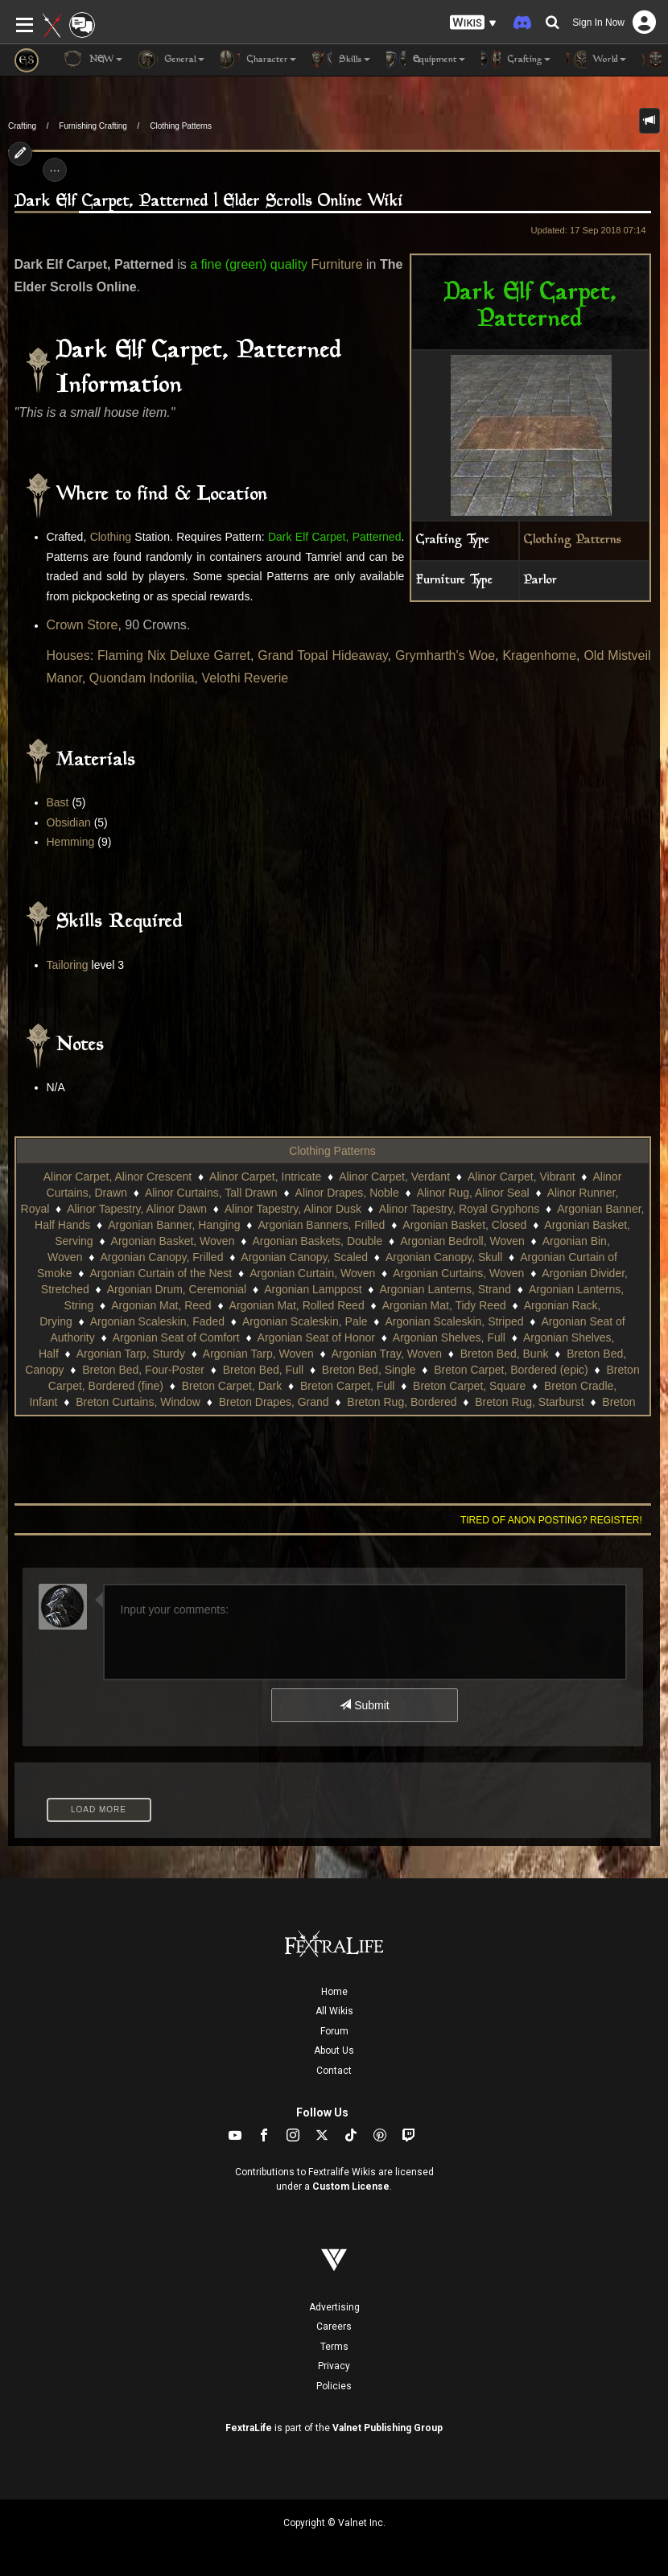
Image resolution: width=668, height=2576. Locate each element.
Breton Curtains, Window (138, 1401)
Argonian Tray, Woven (387, 1353)
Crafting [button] (515, 59)
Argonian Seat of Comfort (176, 1337)
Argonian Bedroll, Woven (462, 1240)
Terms (334, 2346)
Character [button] (258, 59)
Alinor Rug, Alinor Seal (473, 1192)
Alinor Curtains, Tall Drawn (211, 1192)
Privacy (334, 2366)
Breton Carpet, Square (469, 1385)
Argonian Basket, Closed (464, 1224)
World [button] (596, 59)
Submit (364, 1705)
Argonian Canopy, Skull (444, 1257)
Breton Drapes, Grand (274, 1401)
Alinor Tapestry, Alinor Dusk (293, 1208)
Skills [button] (341, 59)
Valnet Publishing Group (387, 2428)
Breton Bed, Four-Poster (143, 1369)
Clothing (110, 536)
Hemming (71, 841)
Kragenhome (539, 655)
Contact (334, 2070)
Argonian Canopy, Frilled (161, 1257)
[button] (473, 23)
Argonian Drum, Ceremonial (177, 1289)
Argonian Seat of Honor (316, 1337)
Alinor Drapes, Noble (347, 1192)
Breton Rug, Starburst (529, 1401)
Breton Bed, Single (369, 1369)
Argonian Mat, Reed (161, 1305)
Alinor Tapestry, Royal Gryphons (459, 1208)
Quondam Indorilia (142, 678)
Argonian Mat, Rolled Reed (297, 1305)
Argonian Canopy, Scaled (304, 1257)
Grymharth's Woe (445, 655)
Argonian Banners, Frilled (321, 1224)
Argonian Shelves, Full (449, 1337)
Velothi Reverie (245, 678)
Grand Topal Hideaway (322, 655)
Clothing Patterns (181, 126)
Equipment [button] (425, 59)
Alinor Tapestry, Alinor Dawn (137, 1208)
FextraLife (248, 2428)
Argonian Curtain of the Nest (161, 1273)
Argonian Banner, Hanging (174, 1224)
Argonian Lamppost (312, 1289)
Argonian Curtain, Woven (312, 1273)
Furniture (337, 264)
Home (334, 1991)
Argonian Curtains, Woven (458, 1273)
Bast (58, 802)
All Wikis (334, 2011)
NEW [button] (92, 59)
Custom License (351, 2186)
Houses (68, 655)
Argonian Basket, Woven (173, 1240)
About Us (334, 2050)
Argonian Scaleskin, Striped (455, 1321)
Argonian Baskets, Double (317, 1240)
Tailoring (68, 964)
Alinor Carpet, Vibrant (521, 1176)
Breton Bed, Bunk (504, 1353)
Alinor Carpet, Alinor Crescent (117, 1176)
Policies (334, 2386)
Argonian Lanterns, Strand (445, 1289)
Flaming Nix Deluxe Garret (173, 655)
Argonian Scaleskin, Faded (157, 1321)
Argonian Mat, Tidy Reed (444, 1305)
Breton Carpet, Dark (232, 1385)
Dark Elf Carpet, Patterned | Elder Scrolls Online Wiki (208, 201)
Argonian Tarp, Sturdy (130, 1353)
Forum (334, 2031)
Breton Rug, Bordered (401, 1401)
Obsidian (69, 822)
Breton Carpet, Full (347, 1385)
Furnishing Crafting (92, 126)
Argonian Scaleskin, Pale (305, 1321)
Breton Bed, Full (263, 1369)
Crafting (22, 126)
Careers (334, 2326)
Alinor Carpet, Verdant (394, 1176)
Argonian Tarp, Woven (258, 1353)
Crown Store (82, 625)
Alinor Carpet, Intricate (265, 1176)
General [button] (171, 59)
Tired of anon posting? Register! (551, 1520)
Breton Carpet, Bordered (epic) (511, 1369)
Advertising (334, 2307)
